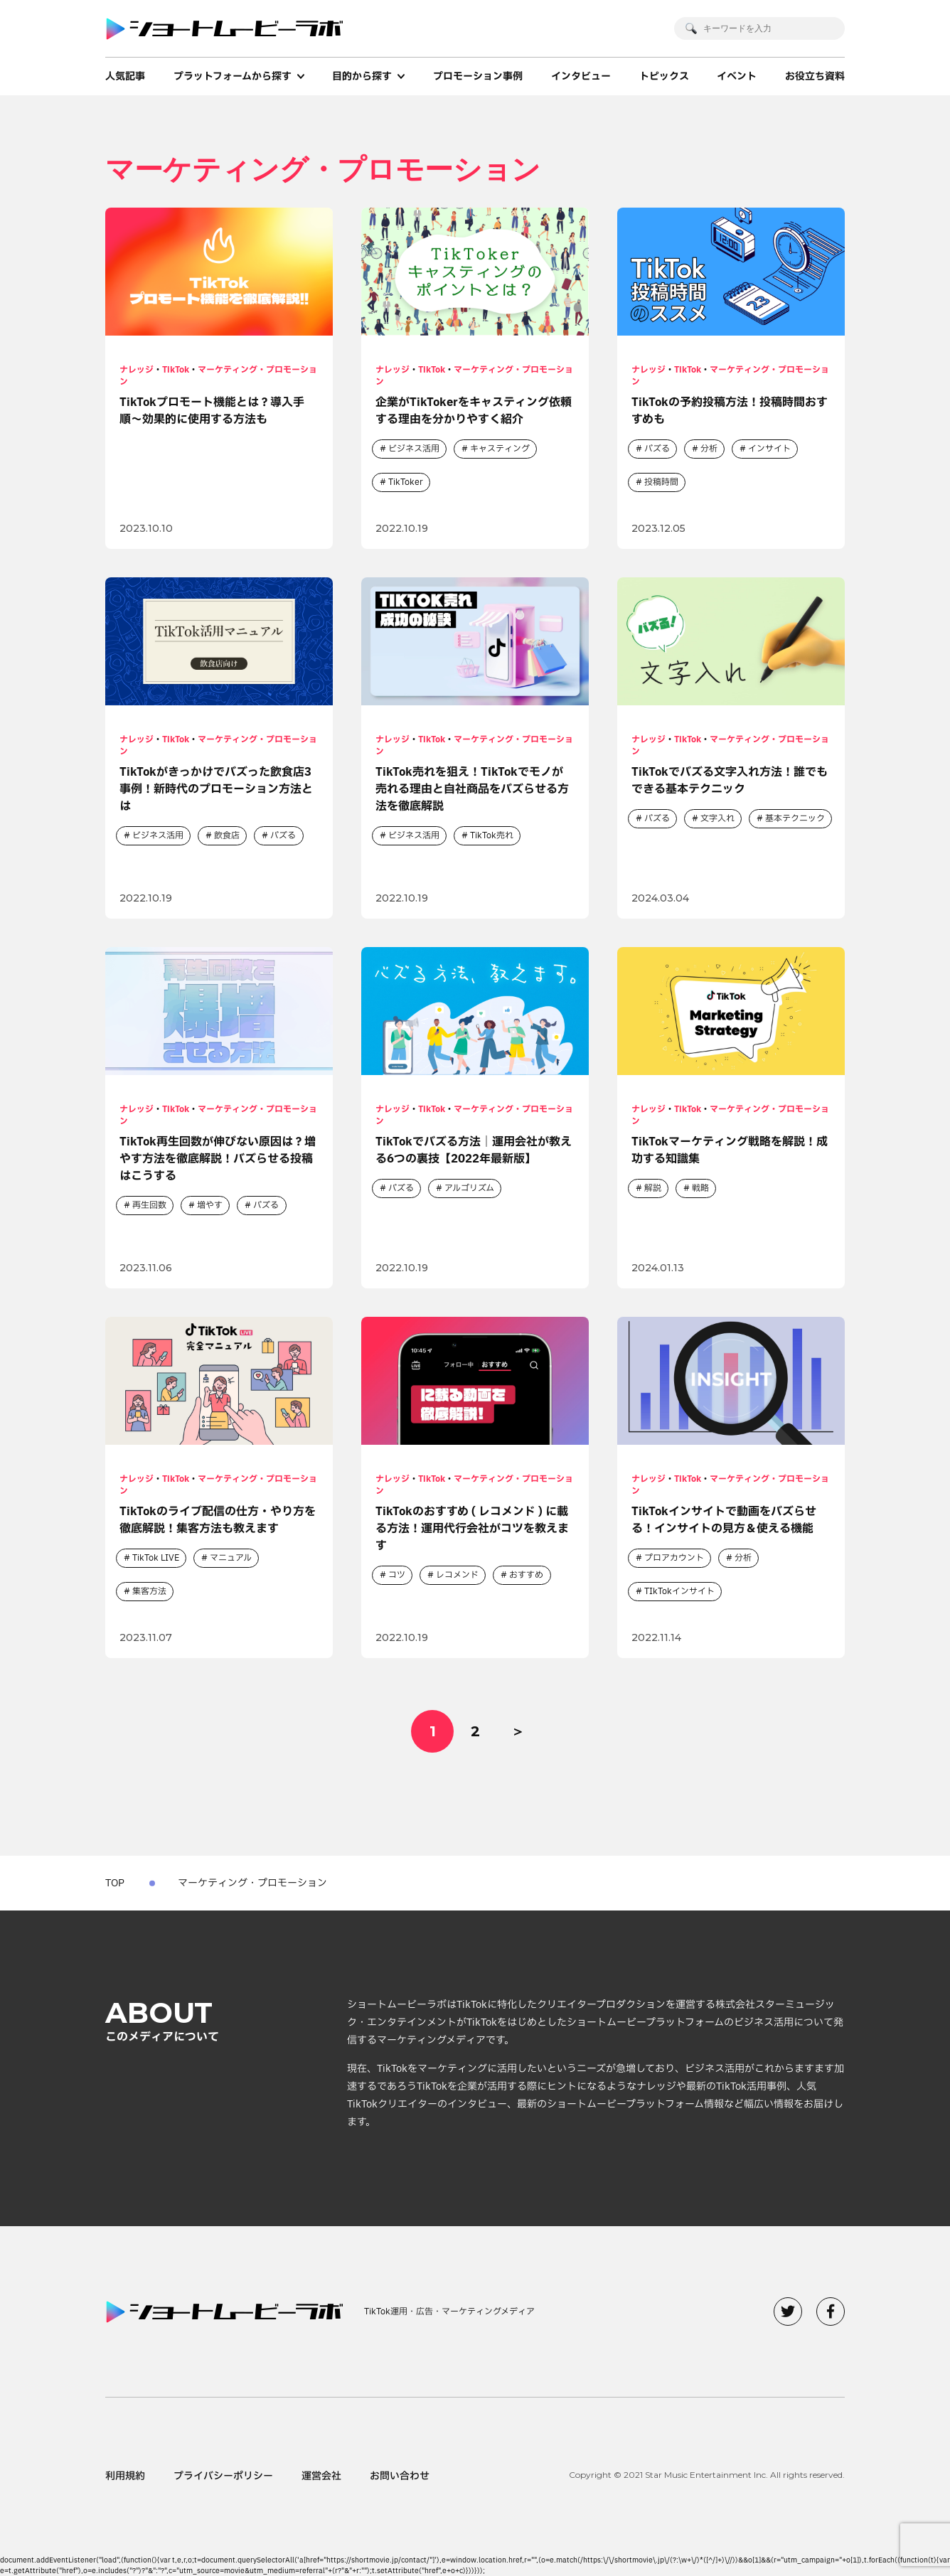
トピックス (664, 76)
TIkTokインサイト (679, 1591)
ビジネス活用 (413, 448)
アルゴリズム (469, 1188)
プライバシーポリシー (223, 2476)
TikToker (405, 482)
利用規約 (125, 2476)
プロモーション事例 (478, 76)
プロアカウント (674, 1557)
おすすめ (526, 1574)
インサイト (769, 448)
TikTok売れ (491, 835)
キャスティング (500, 448)
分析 (708, 448)
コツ (396, 1574)
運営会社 (321, 2476)
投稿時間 (661, 482)
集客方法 (149, 1591)
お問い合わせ (399, 2476)
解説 (652, 1188)
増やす (210, 1205)
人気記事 (125, 76)
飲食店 (227, 835)
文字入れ (717, 818)
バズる (657, 448)
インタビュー (581, 76)
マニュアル (231, 1557)
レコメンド (457, 1574)
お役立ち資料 (815, 76)
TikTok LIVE (155, 1557)
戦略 (700, 1188)
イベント (737, 76)
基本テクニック (795, 818)
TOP (114, 1883)
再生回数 (149, 1205)
